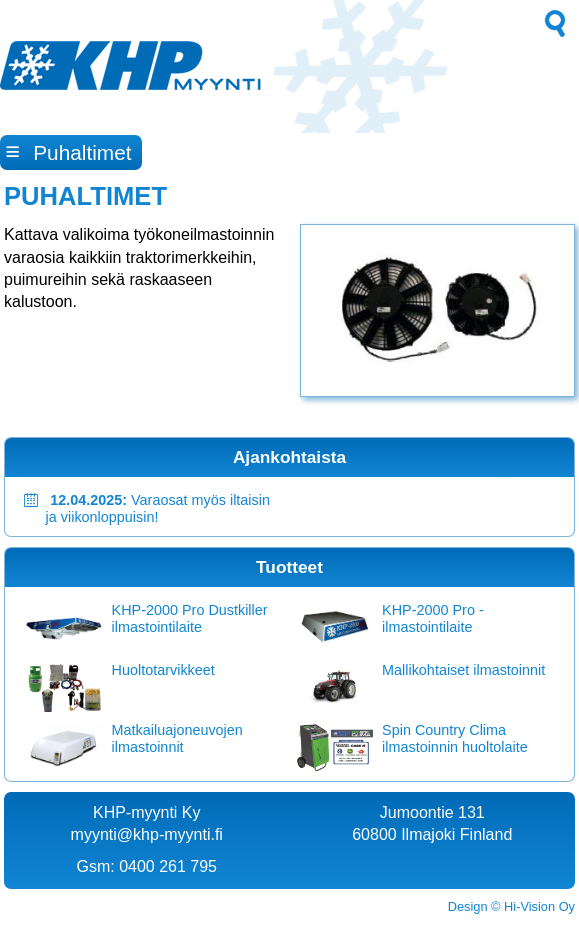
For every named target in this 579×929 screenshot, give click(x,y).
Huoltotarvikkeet (163, 670)
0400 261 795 (168, 866)
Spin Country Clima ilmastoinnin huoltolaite (455, 738)
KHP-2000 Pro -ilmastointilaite (433, 618)
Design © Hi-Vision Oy (511, 906)
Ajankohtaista (289, 457)
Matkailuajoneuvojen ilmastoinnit (177, 738)
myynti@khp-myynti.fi (147, 834)
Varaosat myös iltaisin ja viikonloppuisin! (158, 508)
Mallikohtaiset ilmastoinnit (463, 670)
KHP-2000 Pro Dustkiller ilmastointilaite (190, 618)
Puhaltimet (69, 151)
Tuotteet (289, 567)
